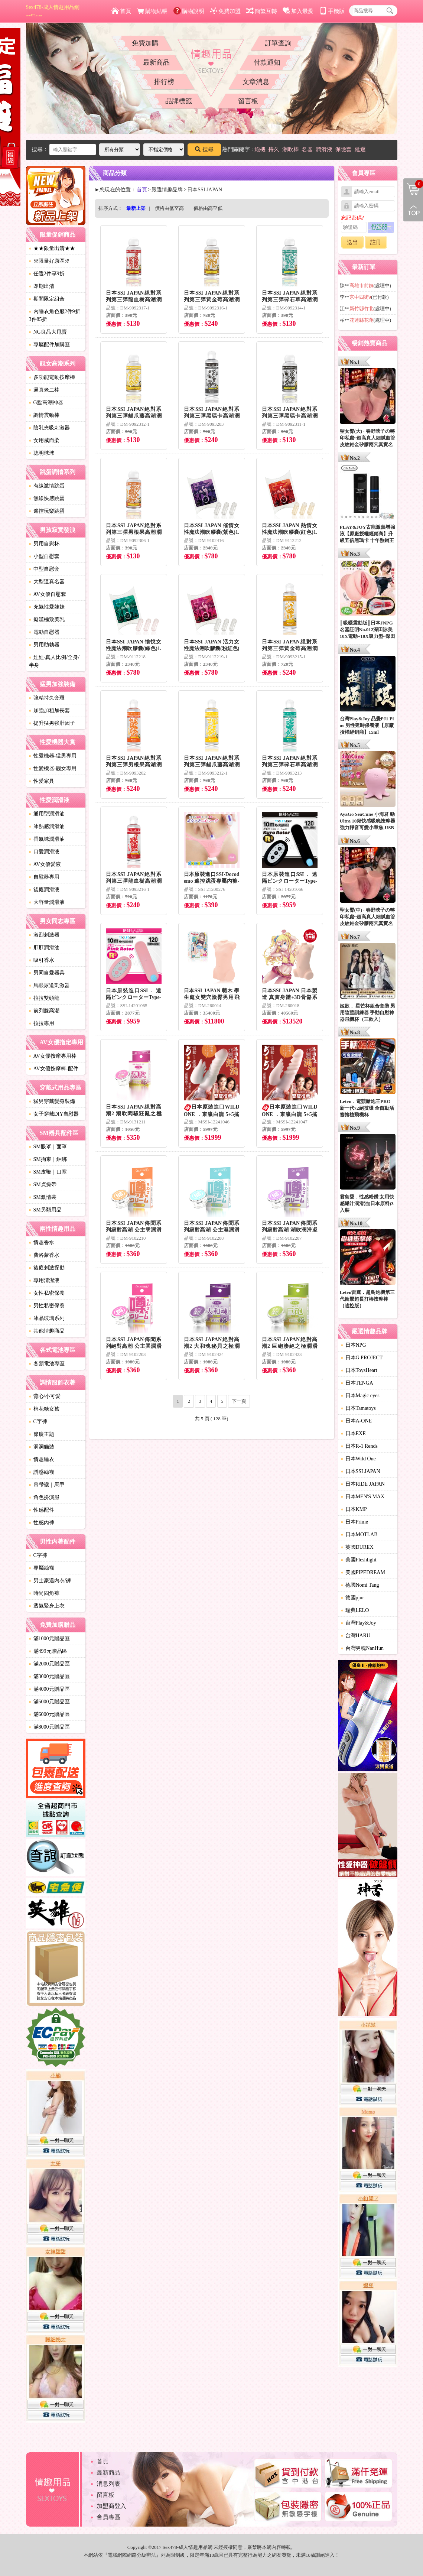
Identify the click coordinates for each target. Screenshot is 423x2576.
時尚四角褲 (44, 1593)
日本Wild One (358, 1458)
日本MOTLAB (359, 1534)
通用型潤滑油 (47, 814)
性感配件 (41, 1510)
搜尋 (204, 149)
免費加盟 (225, 11)
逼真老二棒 (44, 390)
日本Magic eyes (360, 1395)
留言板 (248, 101)
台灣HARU (356, 1635)
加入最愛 (298, 11)
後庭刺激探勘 (47, 1268)
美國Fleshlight (359, 1560)
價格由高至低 (207, 208)
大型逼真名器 (47, 581)
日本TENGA (357, 1383)
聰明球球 (41, 453)
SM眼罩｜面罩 (48, 1146)
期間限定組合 (47, 299)
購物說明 (188, 11)
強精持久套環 (47, 698)
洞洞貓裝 (41, 1447)
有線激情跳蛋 (47, 486)
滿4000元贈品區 (49, 1689)
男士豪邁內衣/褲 (50, 1580)
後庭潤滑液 (44, 889)
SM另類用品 (45, 1210)
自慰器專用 (44, 877)
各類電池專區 (47, 1363)
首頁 (121, 11)
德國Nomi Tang (360, 1585)
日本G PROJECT (362, 1357)
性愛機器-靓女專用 (53, 768)
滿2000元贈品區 (49, 1664)
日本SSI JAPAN (360, 1471)
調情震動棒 (44, 415)
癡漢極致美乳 (47, 619)
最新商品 (156, 62)
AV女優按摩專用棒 (53, 1056)
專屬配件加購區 (49, 344)
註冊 (375, 242)
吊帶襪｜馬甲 (47, 1484)
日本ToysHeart (359, 1370)
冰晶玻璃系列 (47, 1318)
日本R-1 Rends (359, 1446)
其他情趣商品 (47, 1331)
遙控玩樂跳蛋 (47, 511)
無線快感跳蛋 (47, 498)
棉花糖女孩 (44, 1409)
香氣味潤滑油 (47, 839)
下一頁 (239, 1401)
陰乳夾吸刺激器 (49, 428)
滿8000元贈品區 (49, 1727)
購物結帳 (152, 11)
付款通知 (267, 62)
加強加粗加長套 (49, 710)
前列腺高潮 (44, 1010)
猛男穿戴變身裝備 (52, 1101)
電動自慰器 (44, 632)
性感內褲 (41, 1522)
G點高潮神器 (46, 402)
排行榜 (164, 81)
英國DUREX (357, 1547)
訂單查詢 (278, 43)
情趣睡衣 (41, 1459)
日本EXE (353, 1433)
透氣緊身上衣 (47, 1606)
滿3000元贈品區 (49, 1676)
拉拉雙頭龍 (44, 998)
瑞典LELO (355, 1610)
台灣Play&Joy (358, 1623)
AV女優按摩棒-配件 (53, 1068)
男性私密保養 (47, 1305)
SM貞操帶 (42, 1184)
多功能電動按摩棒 (52, 377)
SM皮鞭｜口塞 (48, 1172)
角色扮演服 (44, 1497)
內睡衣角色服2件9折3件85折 (54, 315)
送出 (352, 242)
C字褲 (38, 1421)
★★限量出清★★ (52, 248)
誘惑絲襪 (41, 1472)
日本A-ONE (356, 1421)
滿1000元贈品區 (49, 1638)
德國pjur (352, 1597)
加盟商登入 (111, 2506)
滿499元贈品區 (48, 1651)
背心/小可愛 (45, 1396)
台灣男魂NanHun (362, 1648)
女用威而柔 (44, 440)
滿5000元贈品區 (49, 1701)
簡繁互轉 (261, 11)
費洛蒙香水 (44, 1255)
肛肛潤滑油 (44, 947)
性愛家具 (41, 781)
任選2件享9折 (47, 273)
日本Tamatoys (358, 1408)
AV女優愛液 (45, 864)
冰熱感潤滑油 (47, 826)
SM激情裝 (42, 1197)
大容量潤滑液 (47, 902)
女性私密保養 (47, 1293)
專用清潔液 (44, 1280)
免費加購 (145, 43)
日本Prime (354, 1522)
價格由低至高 (169, 208)
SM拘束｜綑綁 (48, 1159)
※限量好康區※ (49, 261)
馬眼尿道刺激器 (49, 985)
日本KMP (354, 1509)
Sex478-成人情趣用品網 (53, 10)
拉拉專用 (41, 1023)
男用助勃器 (44, 645)
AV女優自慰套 (47, 594)
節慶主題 (41, 1434)
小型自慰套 (44, 556)
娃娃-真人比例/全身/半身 (54, 661)
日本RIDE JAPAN (363, 1484)
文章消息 (256, 81)
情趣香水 (41, 1242)
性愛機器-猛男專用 (53, 756)
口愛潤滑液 (44, 851)
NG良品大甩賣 (48, 332)
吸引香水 (41, 960)
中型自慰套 (44, 569)
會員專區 (108, 2517)
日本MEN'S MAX (363, 1496)
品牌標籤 (178, 101)
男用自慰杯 (44, 543)
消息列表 (108, 2484)
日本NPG (353, 1345)
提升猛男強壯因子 (52, 723)
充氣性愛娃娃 (47, 607)
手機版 (332, 11)
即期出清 (41, 286)
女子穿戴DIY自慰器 (54, 1114)
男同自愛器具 (47, 973)
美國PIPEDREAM (363, 1572)
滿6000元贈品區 (49, 1714)
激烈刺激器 (44, 935)
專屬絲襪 (41, 1568)
